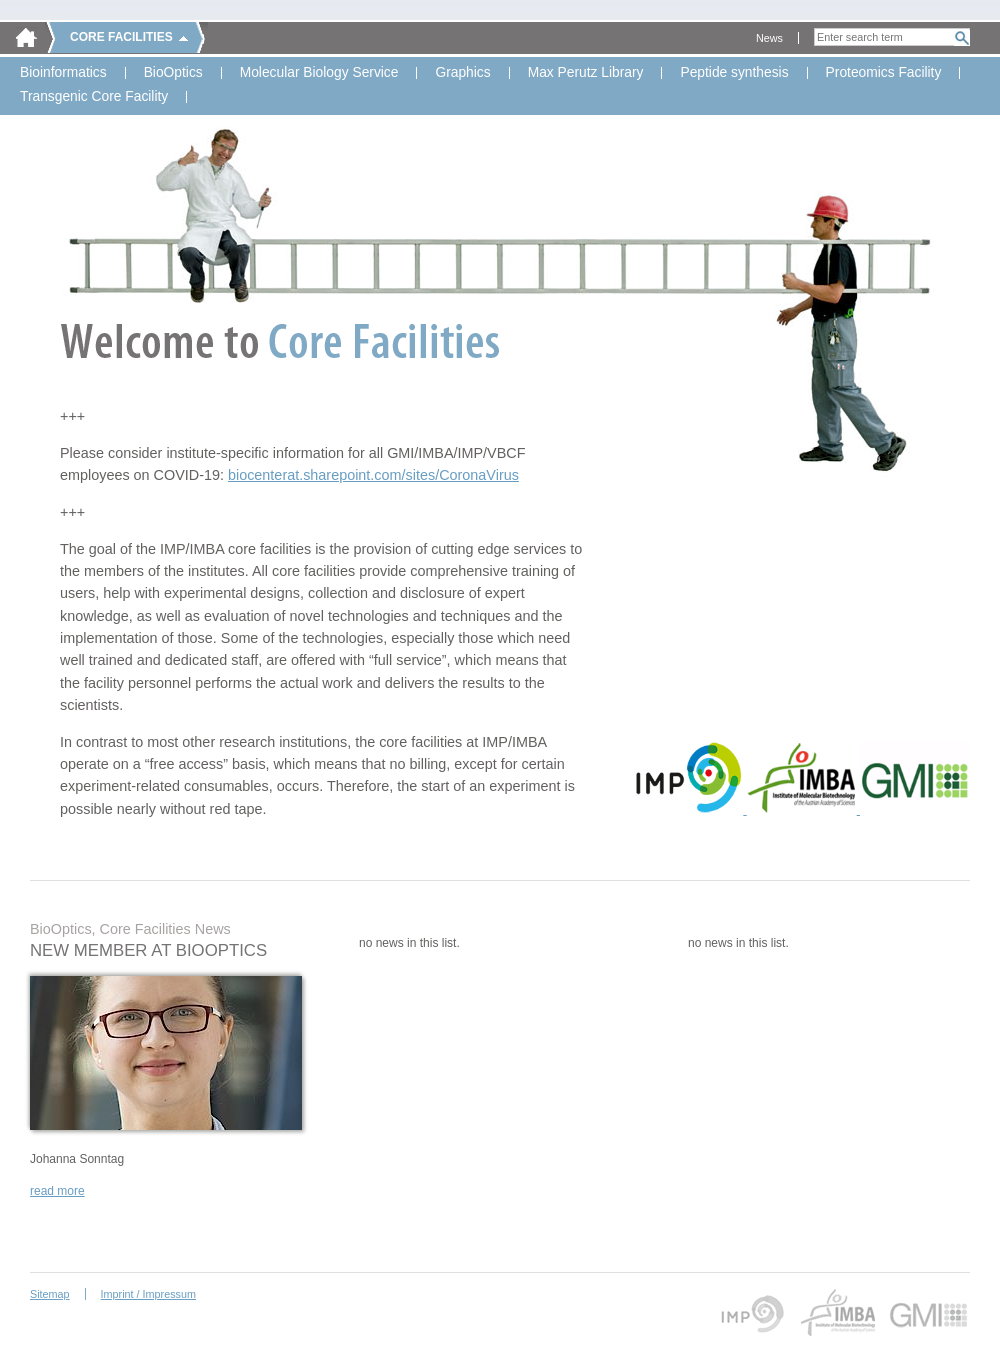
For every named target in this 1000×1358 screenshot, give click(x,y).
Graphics (462, 73)
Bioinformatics (63, 73)
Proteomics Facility (884, 73)
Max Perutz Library (586, 73)
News (769, 38)
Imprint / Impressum (148, 1294)
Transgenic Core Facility (94, 97)
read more (57, 1191)
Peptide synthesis (734, 73)
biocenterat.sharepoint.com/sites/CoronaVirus (373, 475)
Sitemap (50, 1294)
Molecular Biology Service (319, 73)
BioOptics (173, 73)
